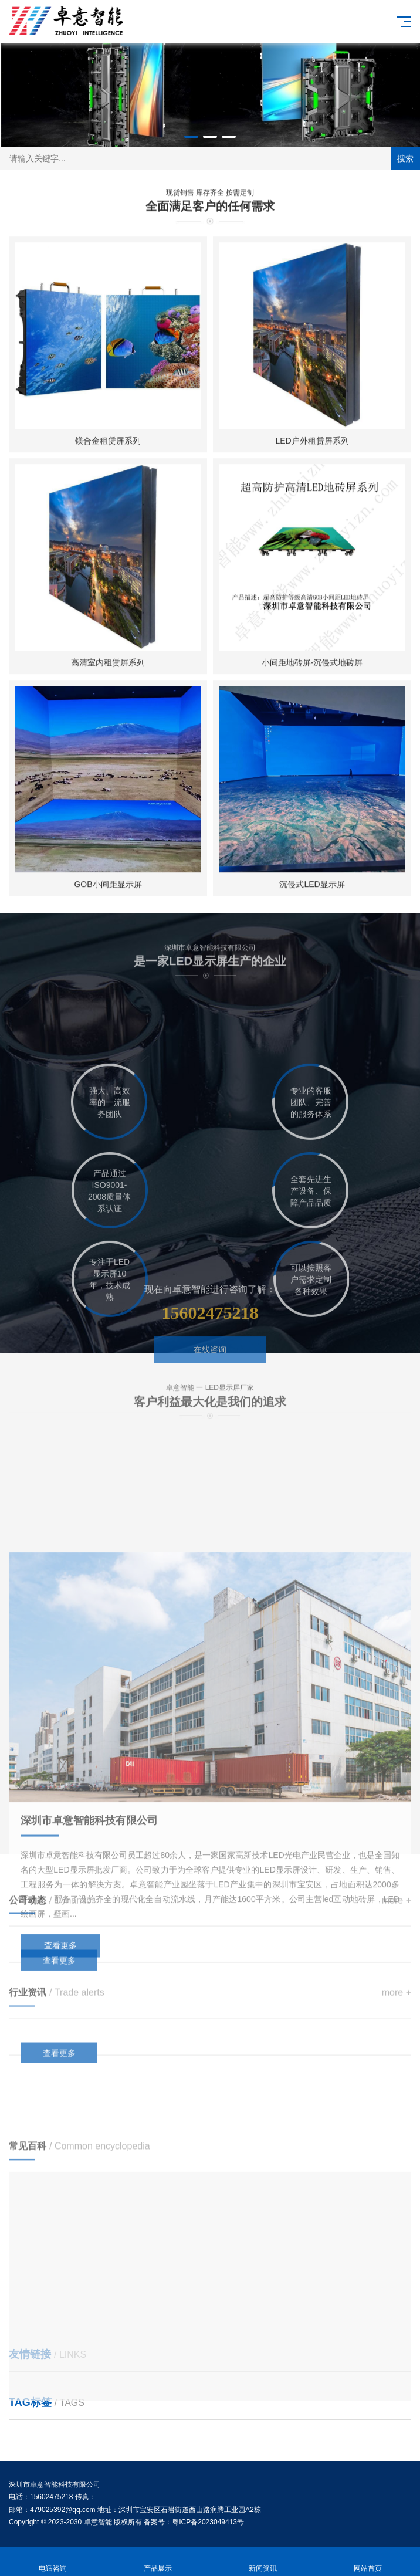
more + (396, 1922)
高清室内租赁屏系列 (108, 676)
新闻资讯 (262, 2561)
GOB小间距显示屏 (107, 897)
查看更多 (59, 1982)
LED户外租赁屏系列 (311, 454)
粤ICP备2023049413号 (208, 2522)
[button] (191, 137)
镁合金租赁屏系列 (108, 454)
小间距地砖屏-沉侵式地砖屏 (312, 676)
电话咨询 (52, 2561)
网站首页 (367, 2561)
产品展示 (157, 2561)
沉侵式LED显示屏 (311, 897)
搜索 (405, 158)
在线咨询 (210, 1376)
